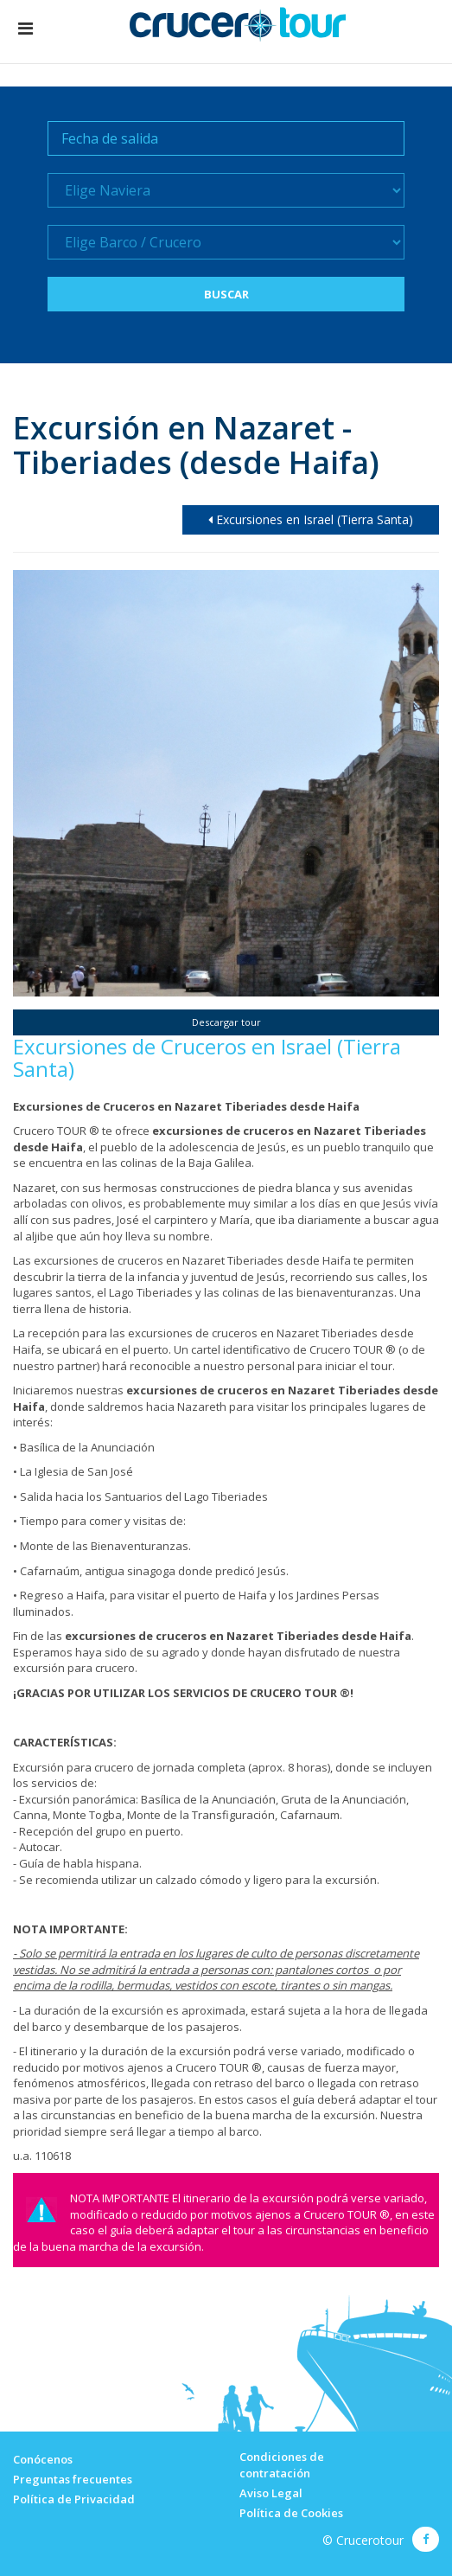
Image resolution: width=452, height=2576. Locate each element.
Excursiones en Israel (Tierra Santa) (310, 519)
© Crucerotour (363, 2540)
